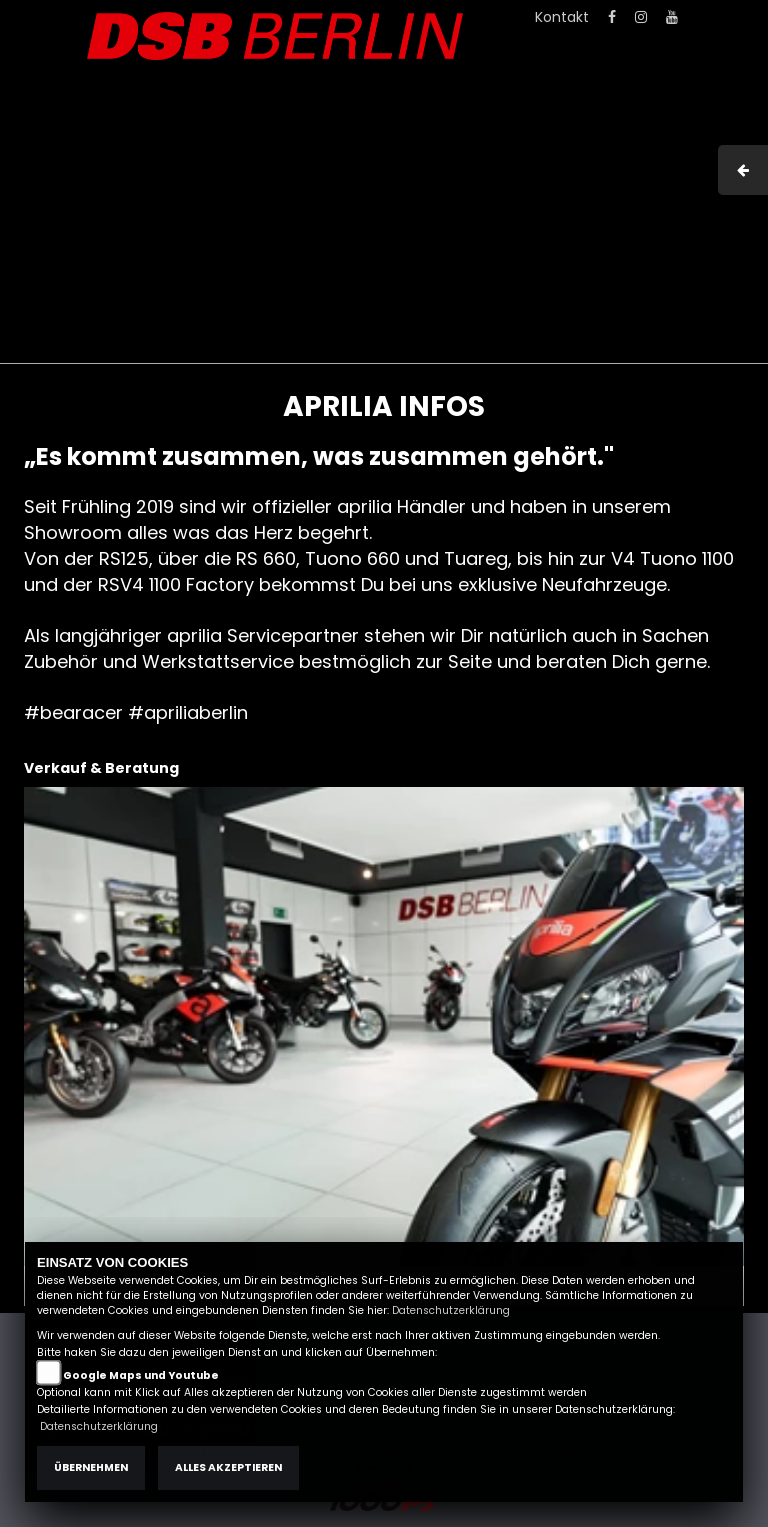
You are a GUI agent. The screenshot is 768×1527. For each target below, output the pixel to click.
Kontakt (562, 17)
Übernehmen (91, 1467)
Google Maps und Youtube (141, 1375)
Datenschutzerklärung (451, 1310)
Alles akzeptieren (228, 1467)
